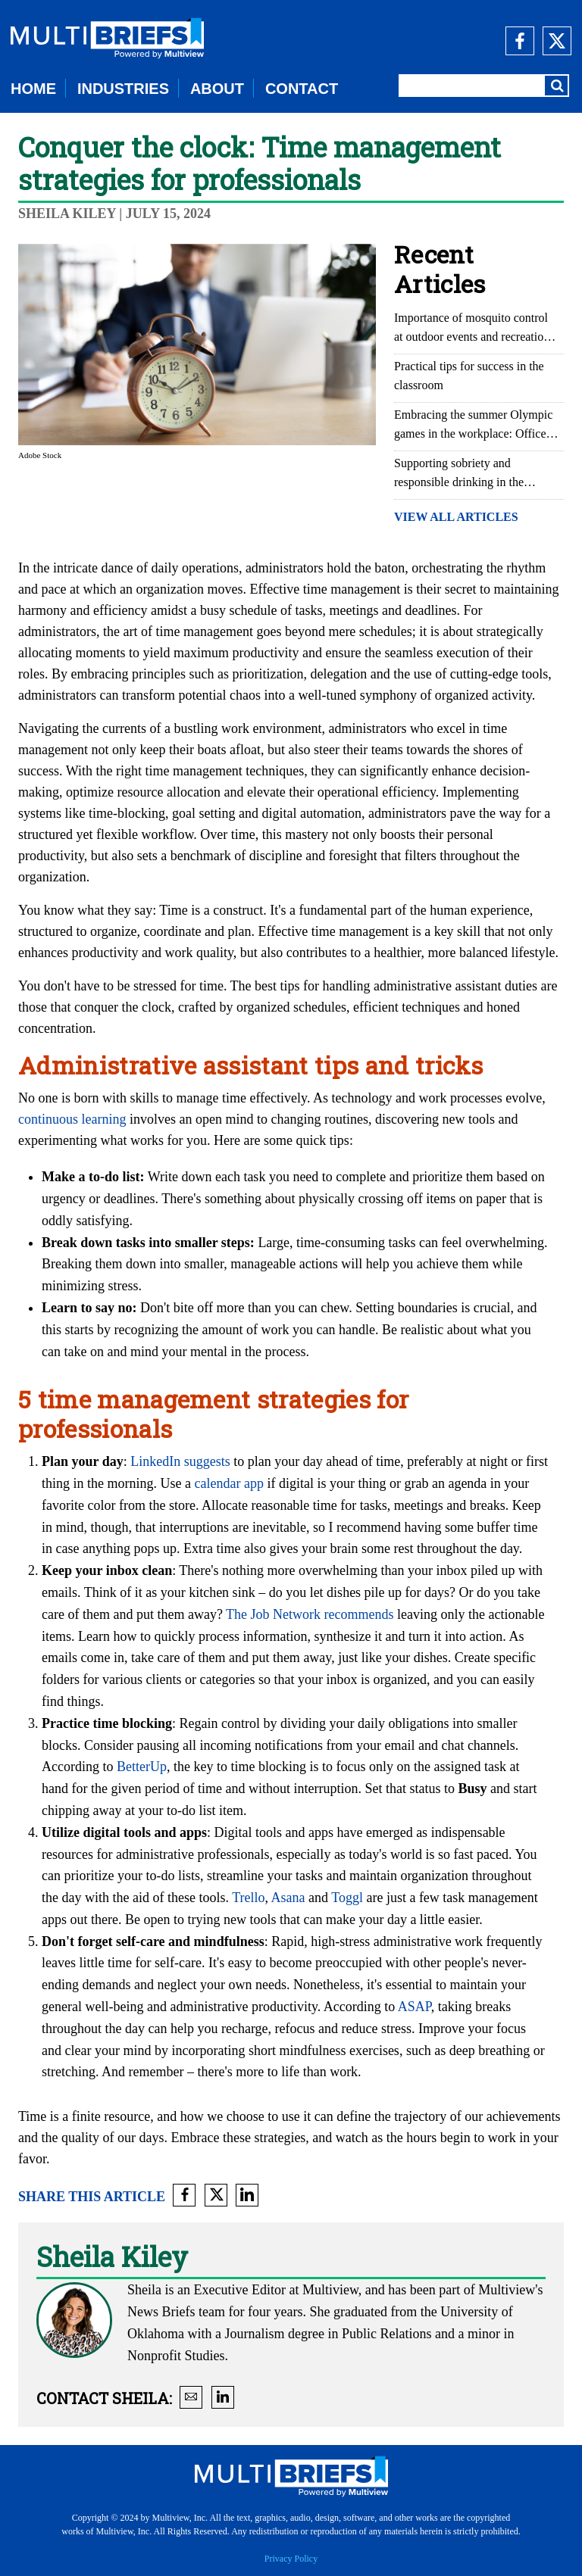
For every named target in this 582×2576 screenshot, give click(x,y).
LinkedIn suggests (180, 1461)
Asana (288, 1897)
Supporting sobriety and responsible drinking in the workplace (459, 474)
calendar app (228, 1483)
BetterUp (142, 1766)
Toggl (347, 1897)
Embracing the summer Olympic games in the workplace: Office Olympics (473, 425)
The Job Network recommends (309, 1614)
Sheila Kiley (67, 213)
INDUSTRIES (123, 88)
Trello (248, 1897)
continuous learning (72, 1119)
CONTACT (301, 88)
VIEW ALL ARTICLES (456, 516)
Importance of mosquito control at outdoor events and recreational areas (476, 328)
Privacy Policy (291, 2558)
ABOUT (217, 88)
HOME (33, 88)
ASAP (414, 2006)
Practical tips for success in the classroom (469, 375)
